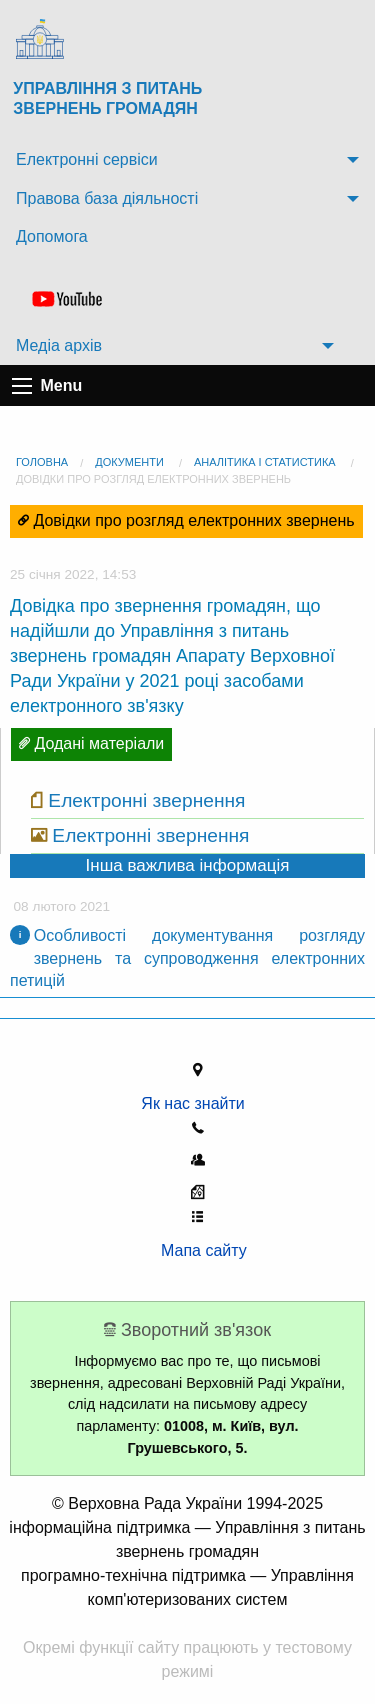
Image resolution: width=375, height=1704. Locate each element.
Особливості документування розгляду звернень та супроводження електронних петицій (187, 958)
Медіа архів (59, 345)
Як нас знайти (197, 1103)
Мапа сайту (197, 1250)
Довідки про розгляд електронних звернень (153, 479)
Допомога (52, 236)
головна (42, 462)
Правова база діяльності (107, 198)
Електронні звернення (146, 800)
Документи (129, 462)
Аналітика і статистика (265, 462)
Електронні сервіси (87, 159)
